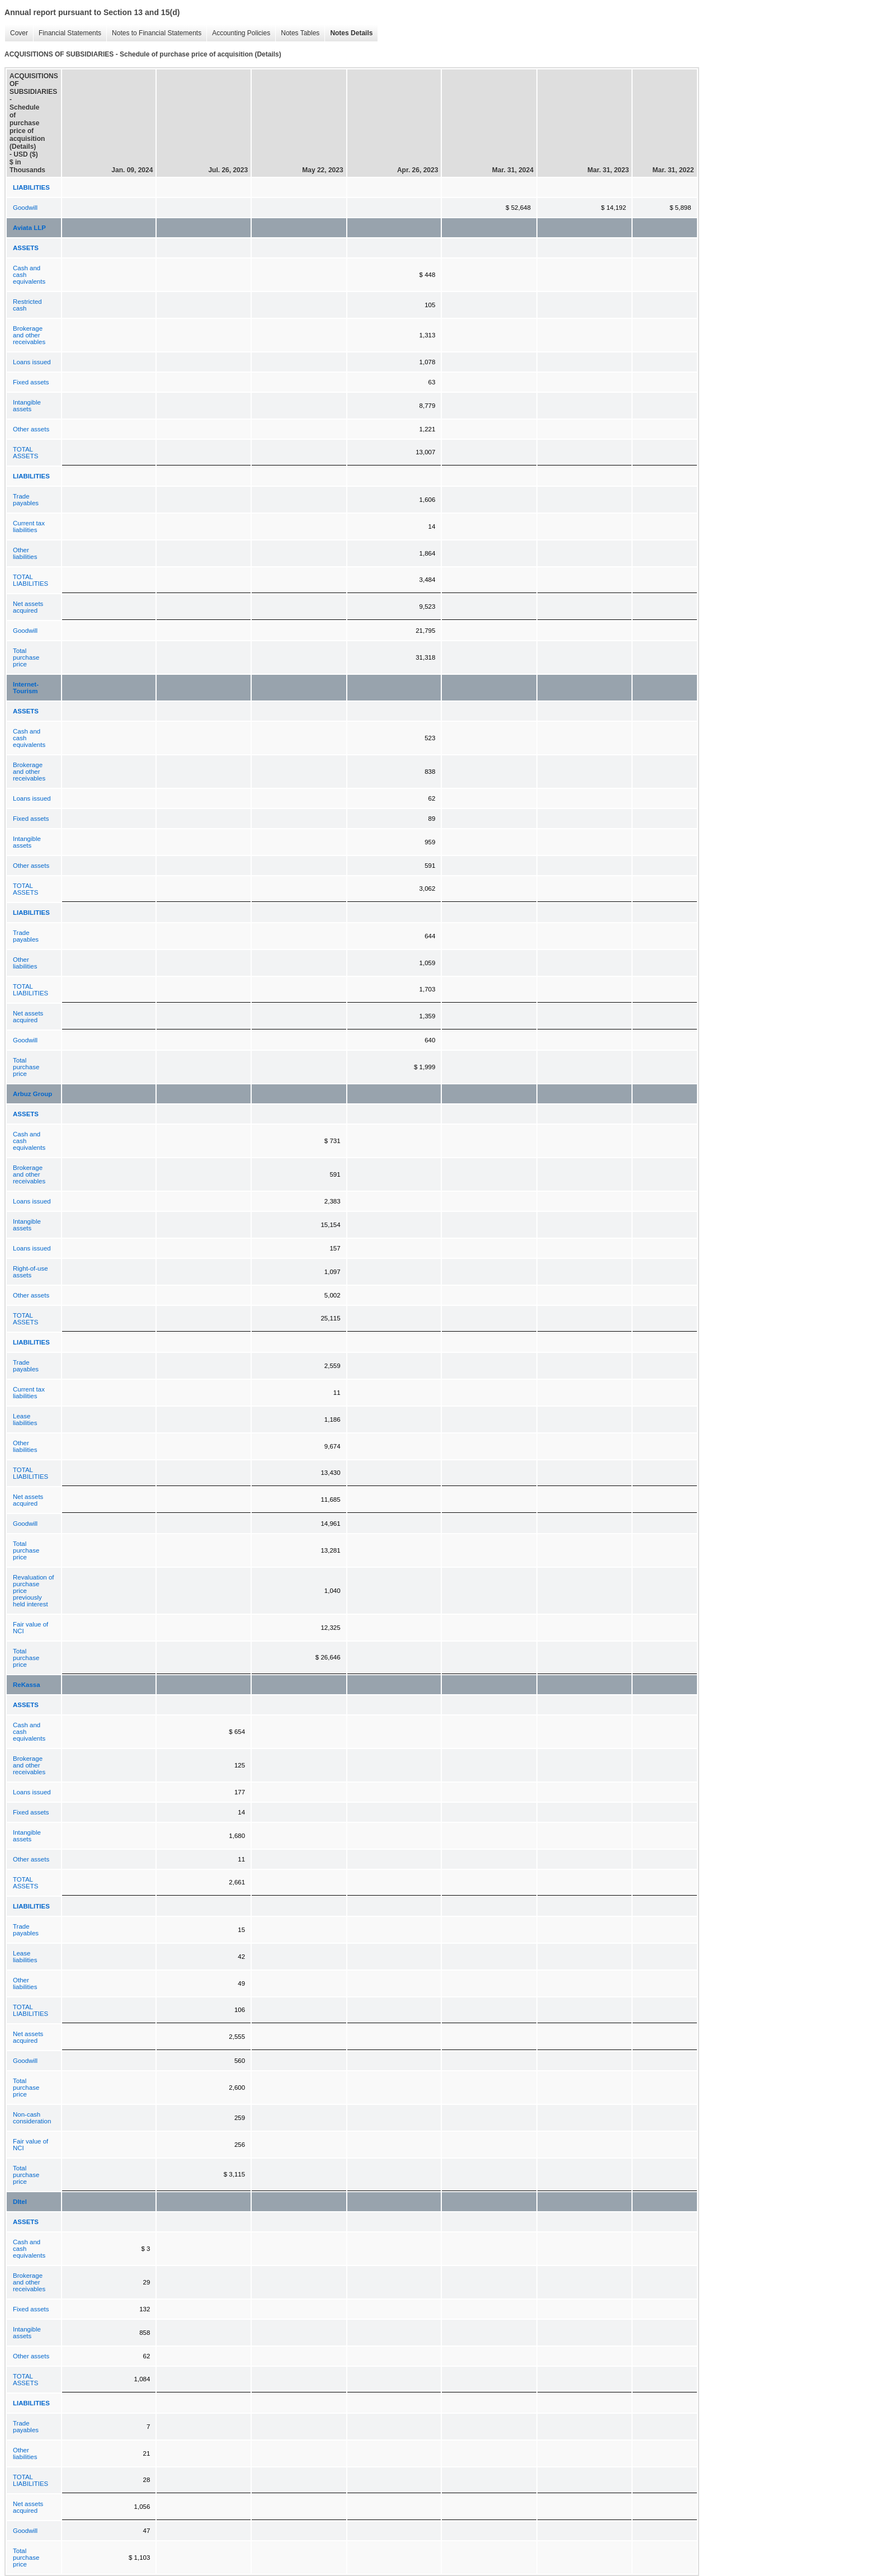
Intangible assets (27, 405)
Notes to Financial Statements (153, 33)
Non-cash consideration (32, 2117)
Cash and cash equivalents (29, 275)
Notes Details (348, 33)
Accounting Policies (238, 33)
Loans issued (32, 362)
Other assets (31, 429)
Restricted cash (27, 305)
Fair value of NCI (30, 1627)
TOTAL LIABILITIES (30, 580)
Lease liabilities (25, 1419)
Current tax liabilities (29, 526)
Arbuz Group (32, 1093)
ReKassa (26, 1684)
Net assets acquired (28, 607)
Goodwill (25, 207)
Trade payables (26, 499)
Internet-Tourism (26, 687)
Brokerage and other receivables (29, 335)
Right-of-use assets (30, 1271)
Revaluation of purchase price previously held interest (33, 1590)
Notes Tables (297, 33)
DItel (20, 2201)
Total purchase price (26, 657)
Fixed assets (31, 382)
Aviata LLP (29, 227)
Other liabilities (25, 553)
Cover (16, 33)
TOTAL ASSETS (25, 452)
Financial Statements (67, 33)
